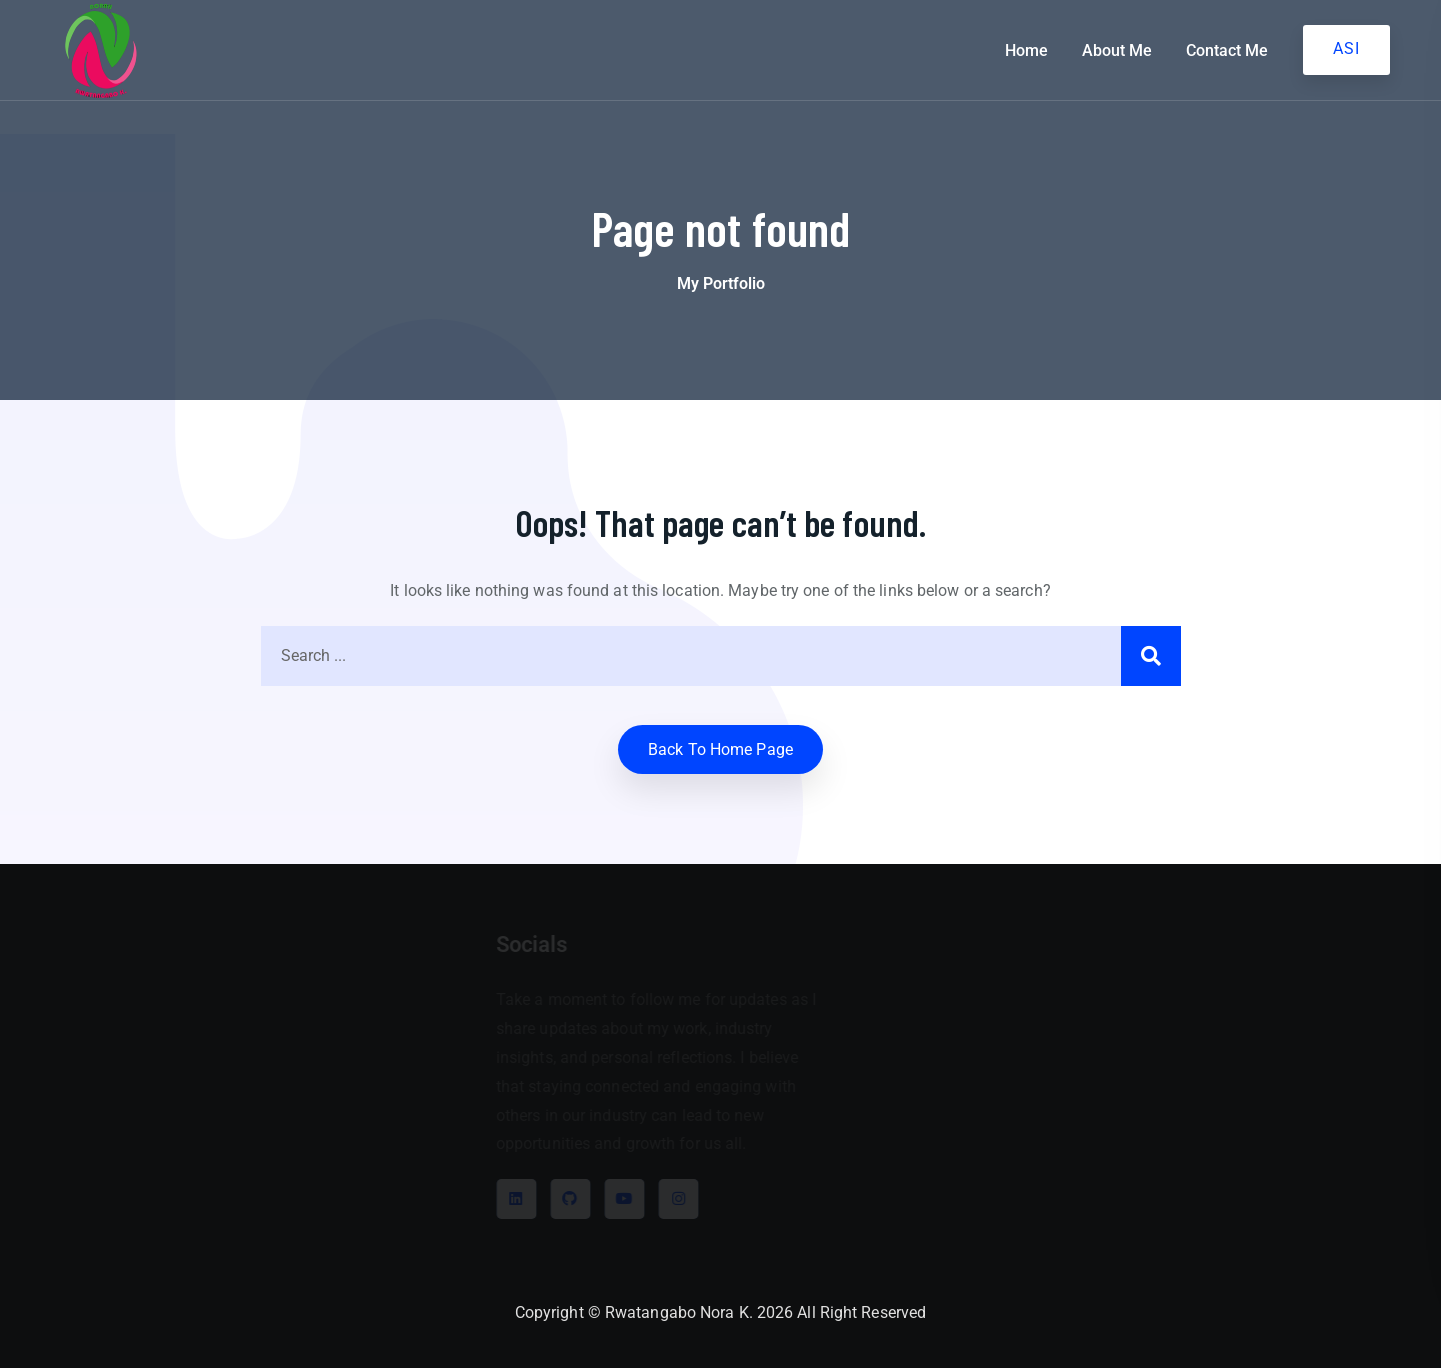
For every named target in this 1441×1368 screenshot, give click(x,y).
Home (1026, 50)
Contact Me (1227, 50)
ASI (1346, 48)
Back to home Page (720, 749)
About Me (1117, 50)
